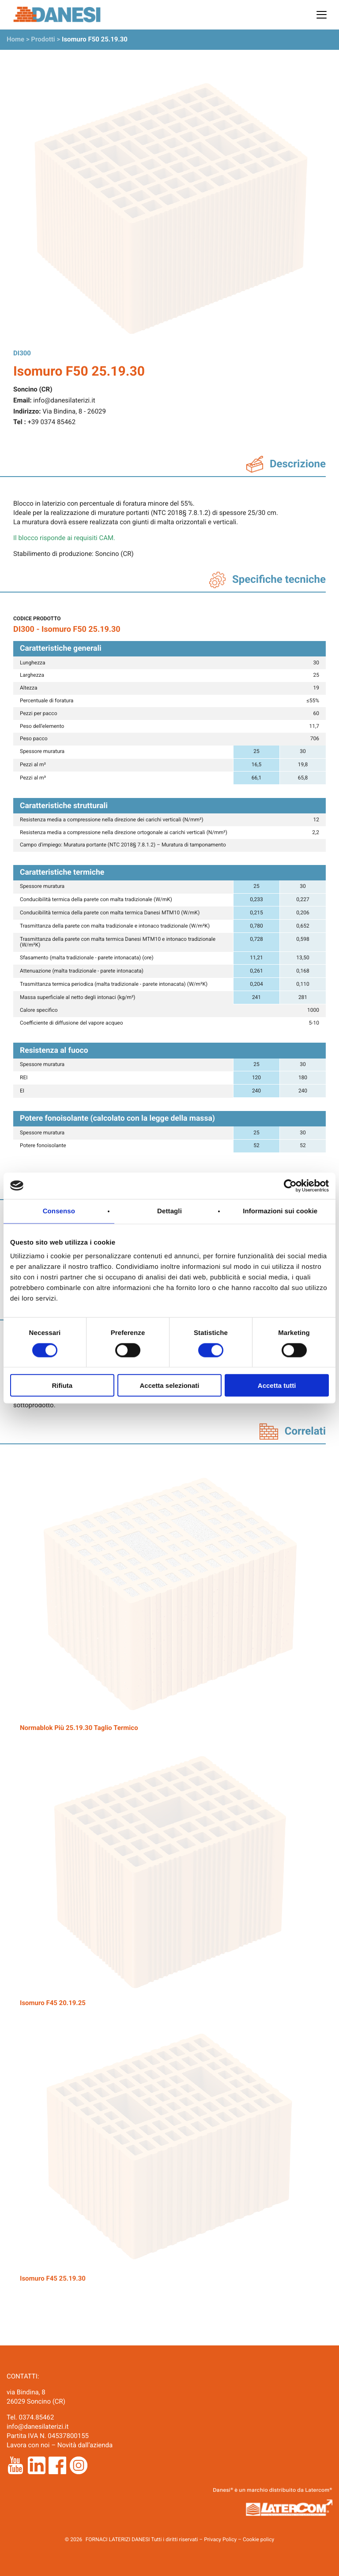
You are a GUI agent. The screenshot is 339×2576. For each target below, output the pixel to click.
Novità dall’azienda (85, 2445)
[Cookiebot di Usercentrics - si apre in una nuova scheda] (290, 1185)
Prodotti (43, 39)
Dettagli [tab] (169, 1211)
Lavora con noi (28, 2445)
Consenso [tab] (59, 1211)
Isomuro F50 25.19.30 (95, 39)
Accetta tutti (277, 1385)
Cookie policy (258, 2539)
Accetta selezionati (169, 1385)
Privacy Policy (220, 2539)
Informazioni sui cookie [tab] (280, 1211)
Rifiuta (62, 1385)
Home (15, 39)
